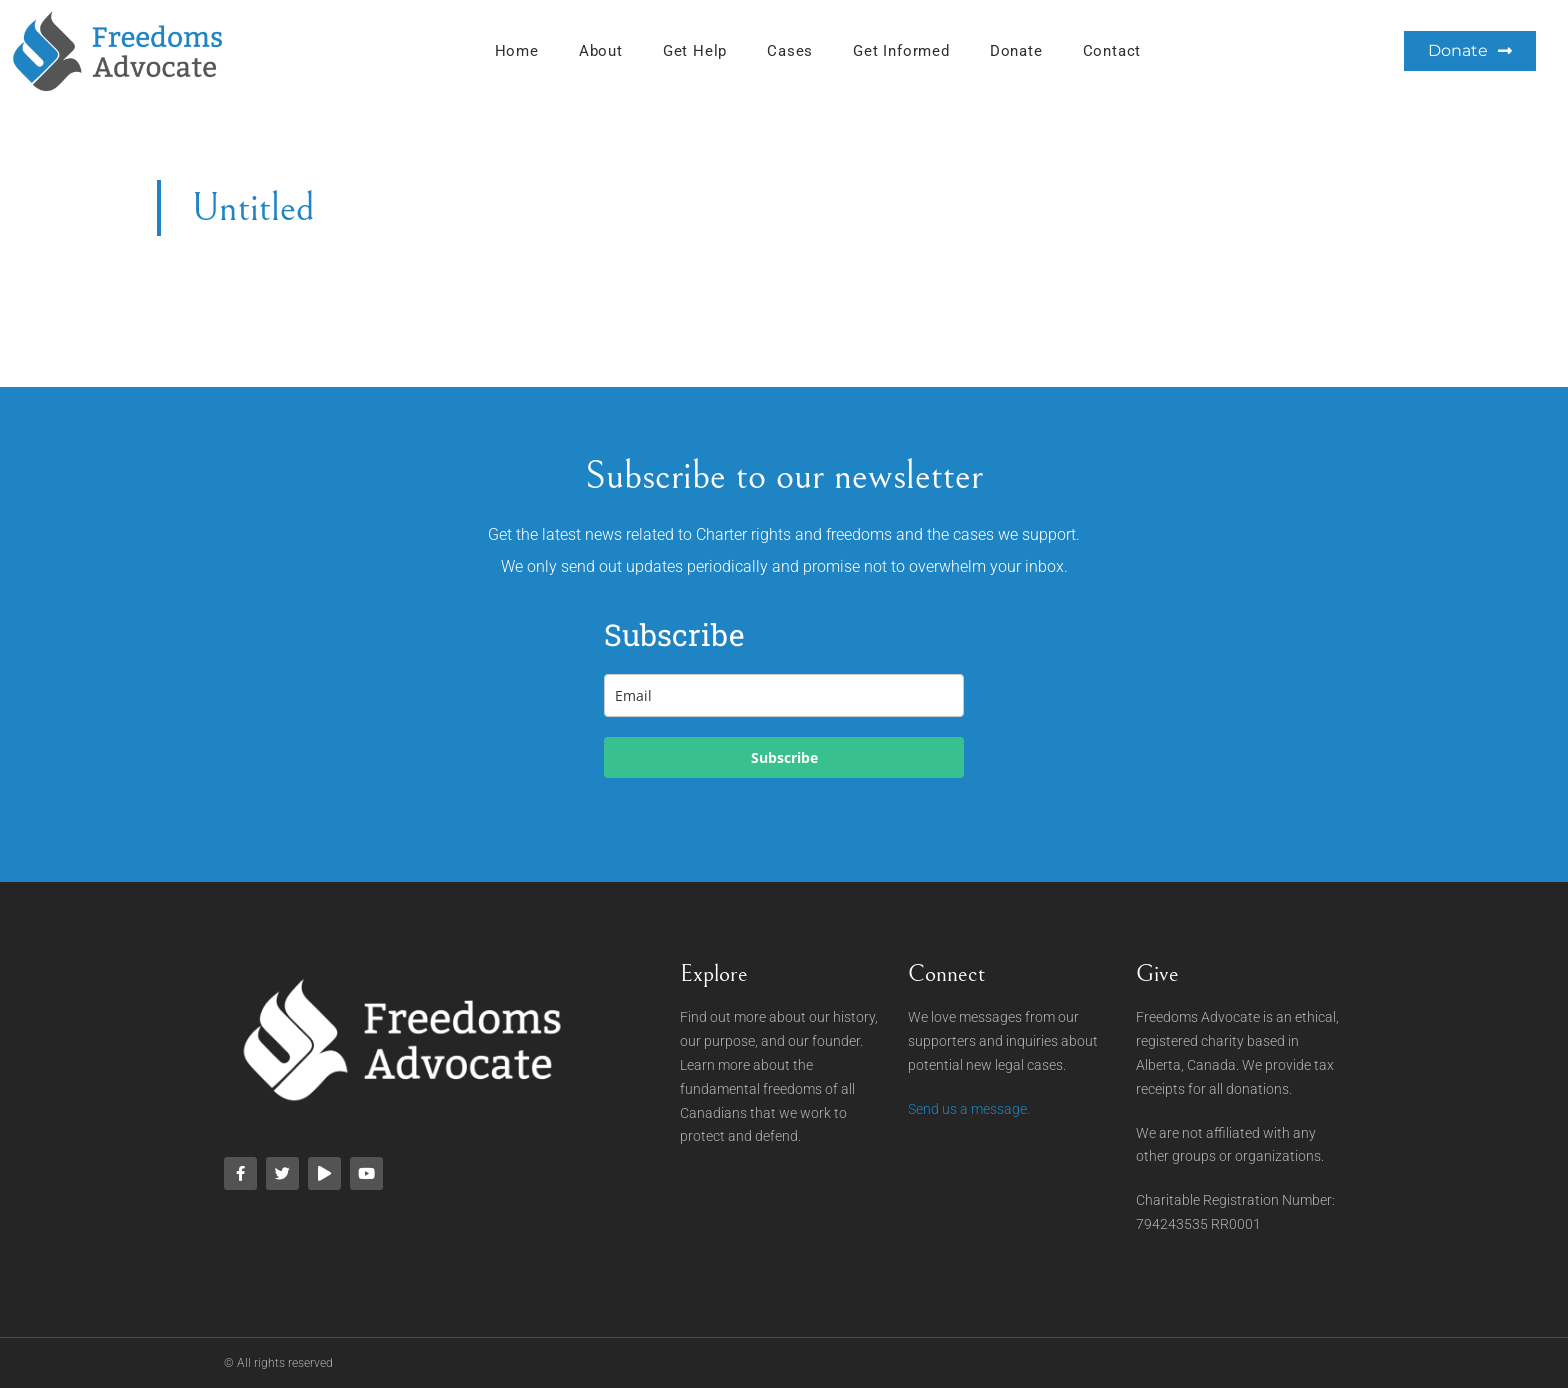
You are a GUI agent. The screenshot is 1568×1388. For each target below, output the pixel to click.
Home (517, 51)
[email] (784, 695)
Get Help (695, 51)
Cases (790, 51)
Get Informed (901, 51)
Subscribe (784, 757)
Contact (1112, 51)
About (601, 51)
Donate (1016, 51)
